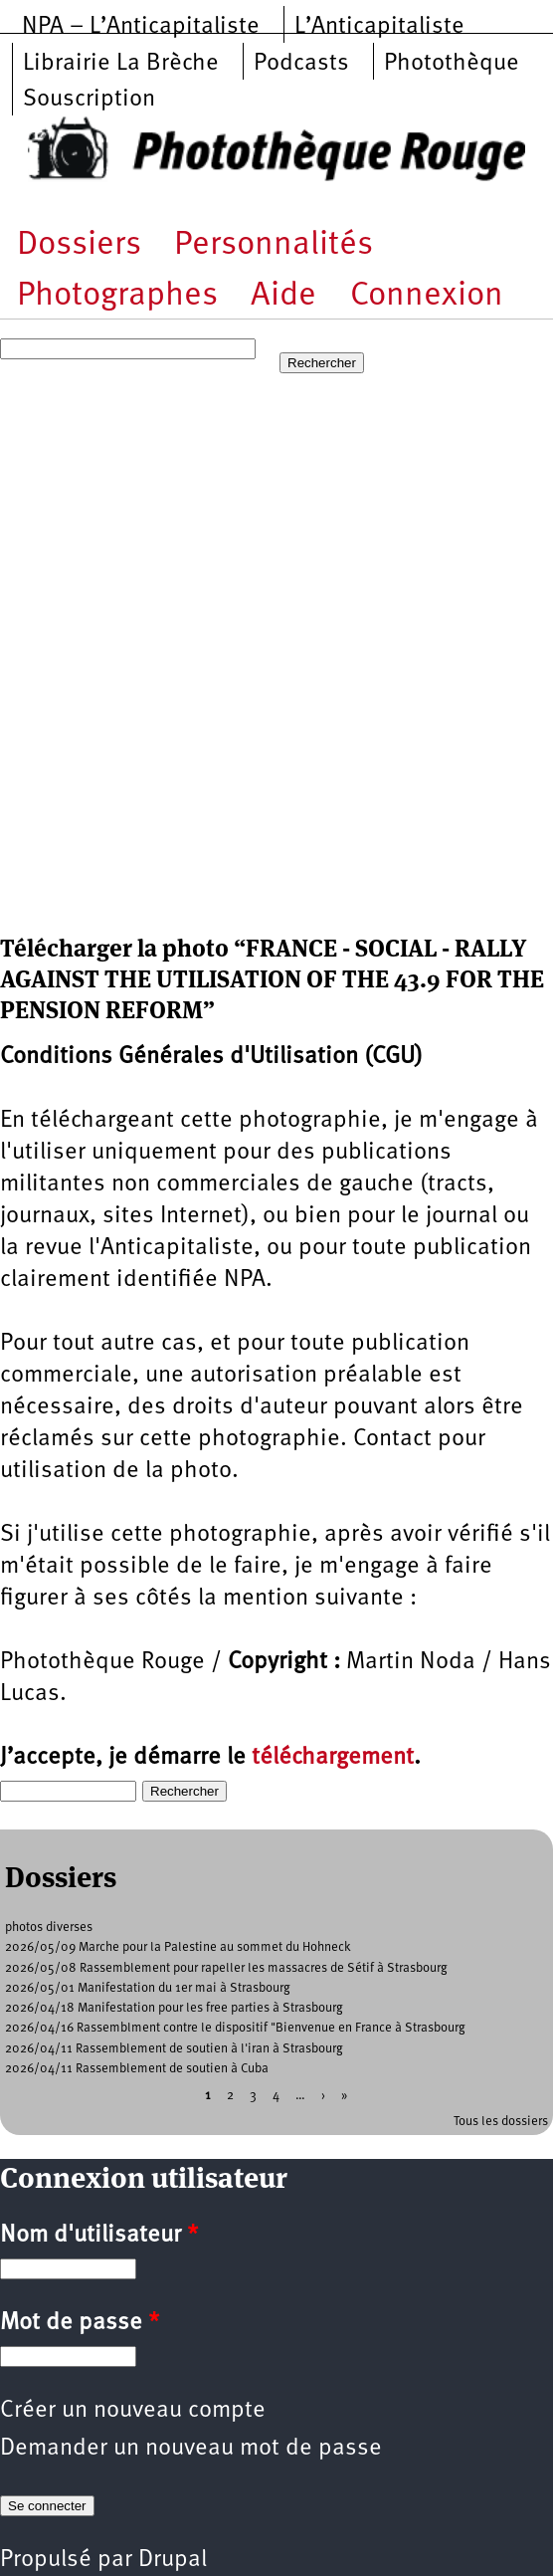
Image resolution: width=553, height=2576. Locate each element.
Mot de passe (79, 2323)
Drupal (172, 2560)
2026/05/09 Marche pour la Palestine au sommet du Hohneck (178, 1947)
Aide (283, 296)
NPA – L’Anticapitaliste (141, 27)
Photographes (117, 296)
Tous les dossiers (501, 2121)
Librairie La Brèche (121, 64)
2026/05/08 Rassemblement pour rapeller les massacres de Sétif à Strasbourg (226, 1968)
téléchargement (333, 1758)
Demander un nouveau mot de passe (191, 2449)
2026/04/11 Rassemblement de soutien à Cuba (137, 2068)
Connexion (426, 296)
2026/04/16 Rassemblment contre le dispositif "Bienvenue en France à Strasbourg (235, 2028)
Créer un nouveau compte (133, 2411)
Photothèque (451, 64)
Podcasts (301, 64)
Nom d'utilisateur (99, 2236)
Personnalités (273, 245)
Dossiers (79, 245)
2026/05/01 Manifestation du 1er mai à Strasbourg (147, 1988)
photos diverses (48, 1927)
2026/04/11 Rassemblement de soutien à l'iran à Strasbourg (174, 2048)
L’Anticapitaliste (379, 27)
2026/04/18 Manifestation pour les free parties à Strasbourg (174, 2008)
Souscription (89, 99)
